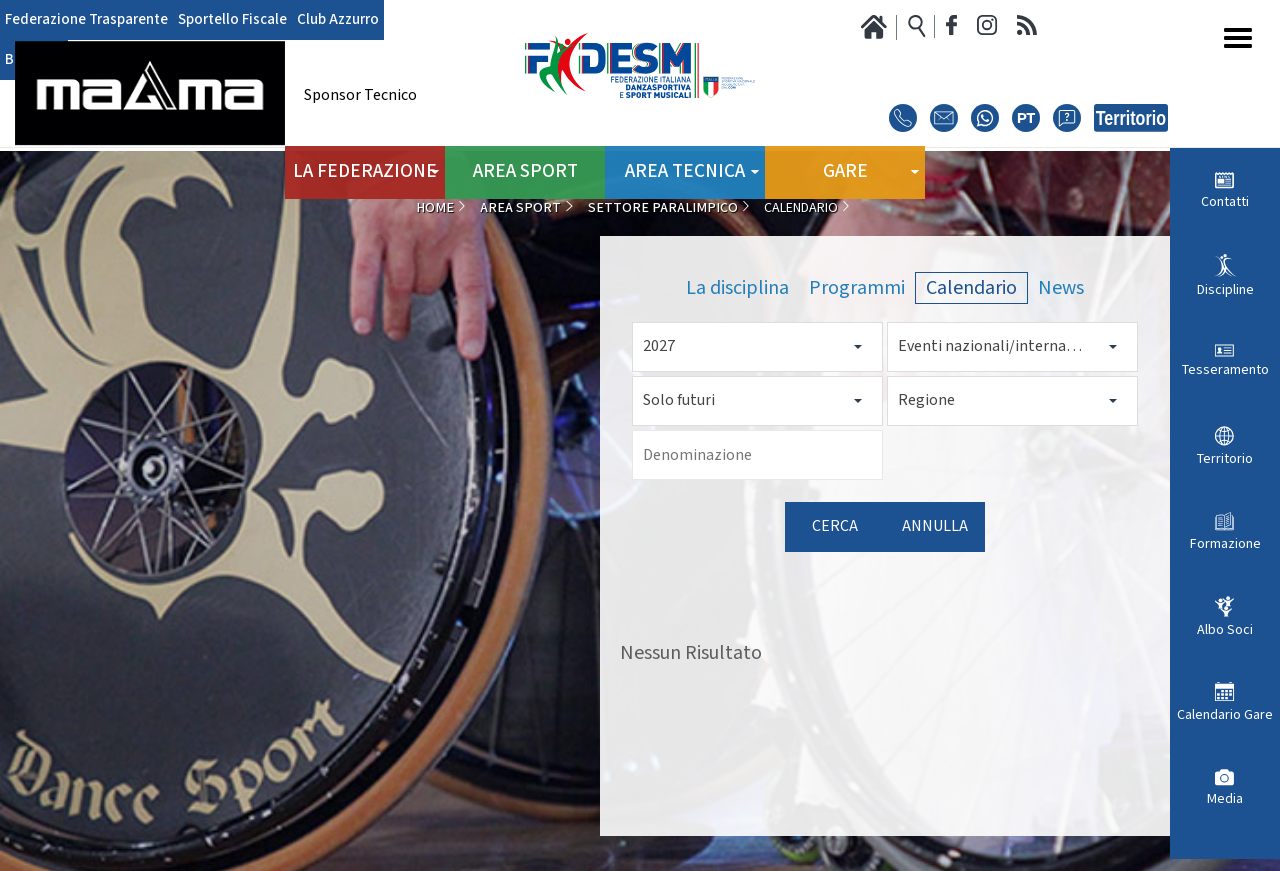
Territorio (1225, 459)
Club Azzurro (320, 20)
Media (1225, 799)
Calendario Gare (1225, 715)
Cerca (835, 526)
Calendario (971, 288)
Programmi (857, 288)
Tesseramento (1225, 370)
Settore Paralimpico (663, 208)
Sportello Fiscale (221, 20)
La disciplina (737, 288)
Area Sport (525, 170)
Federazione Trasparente (82, 20)
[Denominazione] (757, 455)
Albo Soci (1225, 630)
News (1061, 288)
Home (435, 208)
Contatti (1225, 202)
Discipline (1225, 290)
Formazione (1225, 544)
